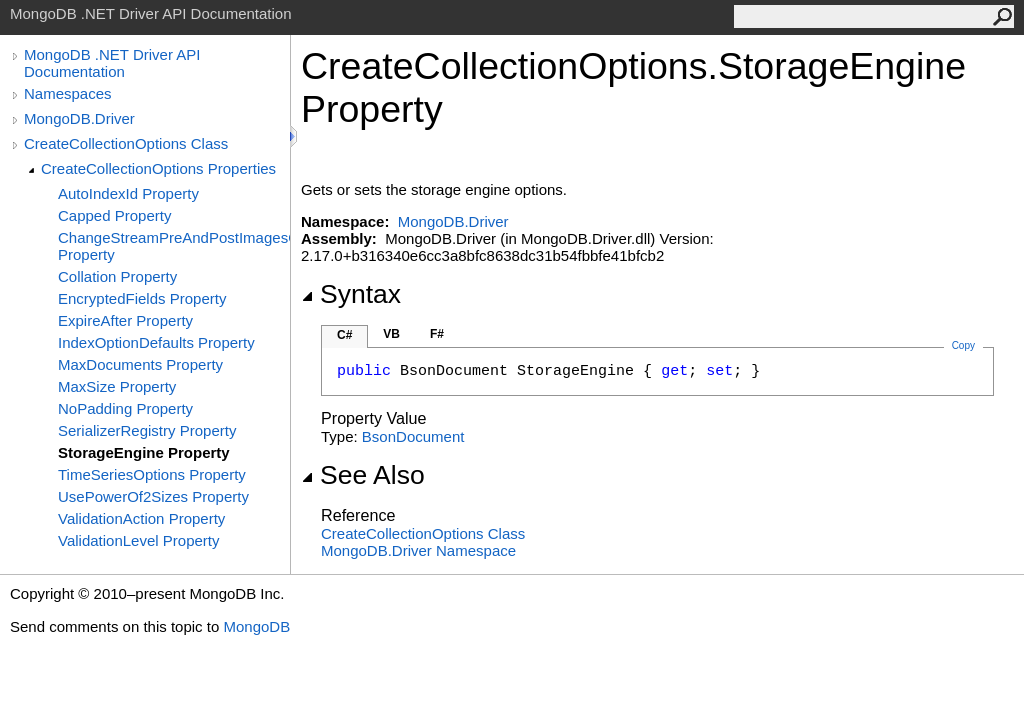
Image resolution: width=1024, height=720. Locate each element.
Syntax (351, 294)
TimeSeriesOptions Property (152, 474)
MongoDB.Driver (79, 118)
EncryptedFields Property (142, 298)
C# (344, 335)
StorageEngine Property (144, 452)
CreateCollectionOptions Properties (158, 168)
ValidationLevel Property (138, 540)
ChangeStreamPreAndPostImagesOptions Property (174, 246)
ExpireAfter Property (125, 320)
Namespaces (68, 93)
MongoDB (256, 626)
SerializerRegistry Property (147, 430)
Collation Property (117, 276)
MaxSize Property (117, 386)
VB (391, 334)
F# (437, 334)
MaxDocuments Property (140, 364)
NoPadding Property (125, 408)
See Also (363, 475)
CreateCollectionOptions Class (126, 143)
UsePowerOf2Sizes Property (153, 496)
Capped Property (114, 215)
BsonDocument (413, 436)
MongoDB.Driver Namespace (418, 550)
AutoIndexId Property (128, 193)
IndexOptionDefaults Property (156, 342)
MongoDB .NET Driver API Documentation (112, 63)
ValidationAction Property (141, 518)
